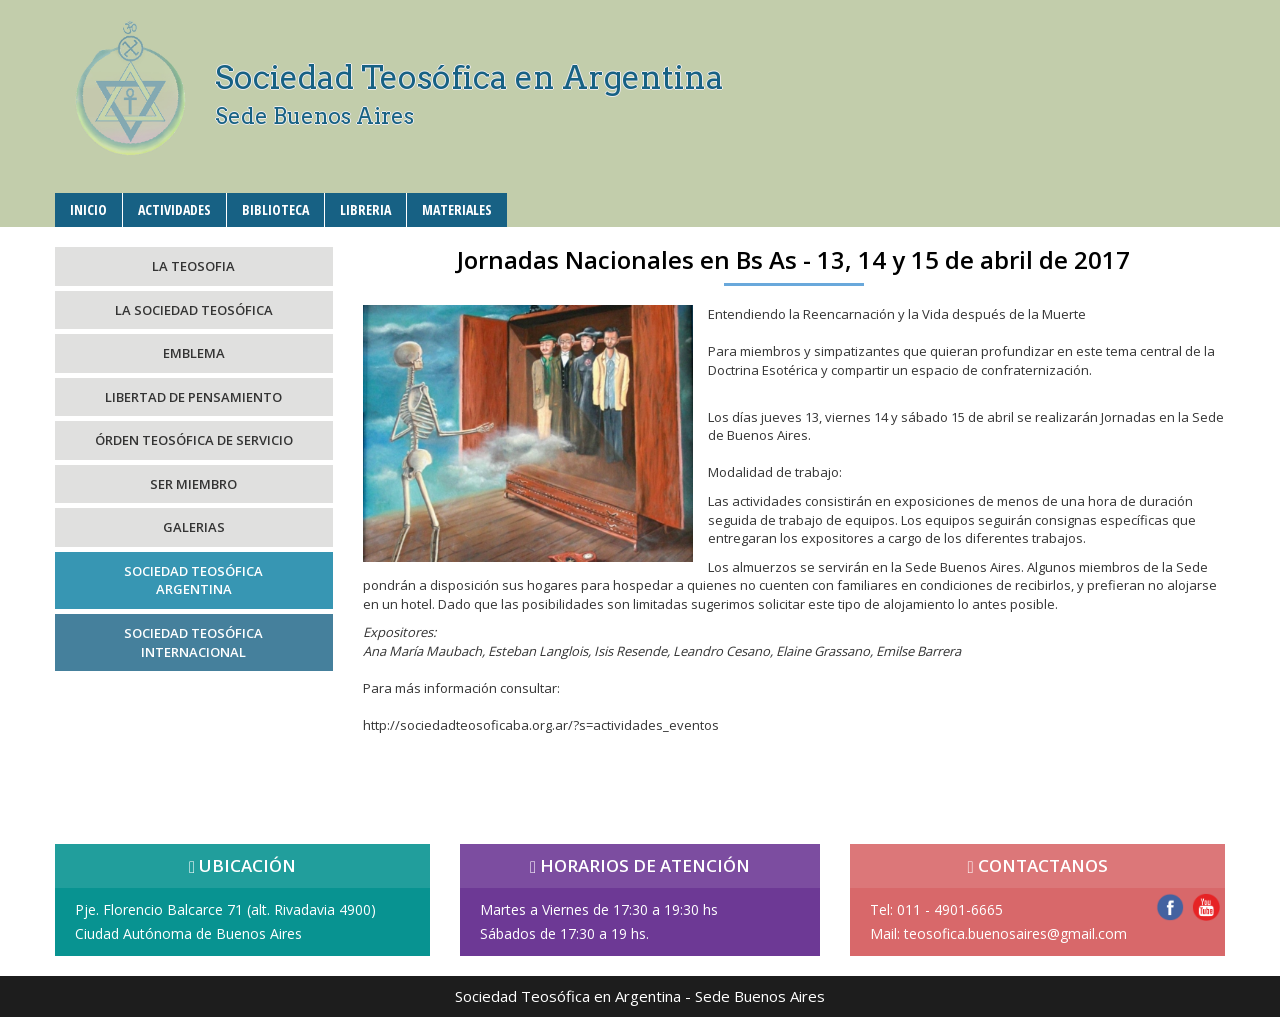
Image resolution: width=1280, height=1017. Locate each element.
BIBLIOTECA (275, 209)
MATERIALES (457, 209)
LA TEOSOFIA (193, 266)
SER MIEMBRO (193, 484)
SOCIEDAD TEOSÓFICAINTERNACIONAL (193, 642)
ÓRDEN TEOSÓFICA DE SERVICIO (194, 440)
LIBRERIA (365, 209)
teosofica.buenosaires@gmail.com (1015, 933)
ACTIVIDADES (174, 209)
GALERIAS (194, 527)
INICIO (88, 209)
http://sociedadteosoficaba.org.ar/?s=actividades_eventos (541, 725)
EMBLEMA (194, 353)
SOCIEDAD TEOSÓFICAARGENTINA (193, 580)
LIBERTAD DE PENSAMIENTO (193, 397)
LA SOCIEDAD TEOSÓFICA (194, 310)
